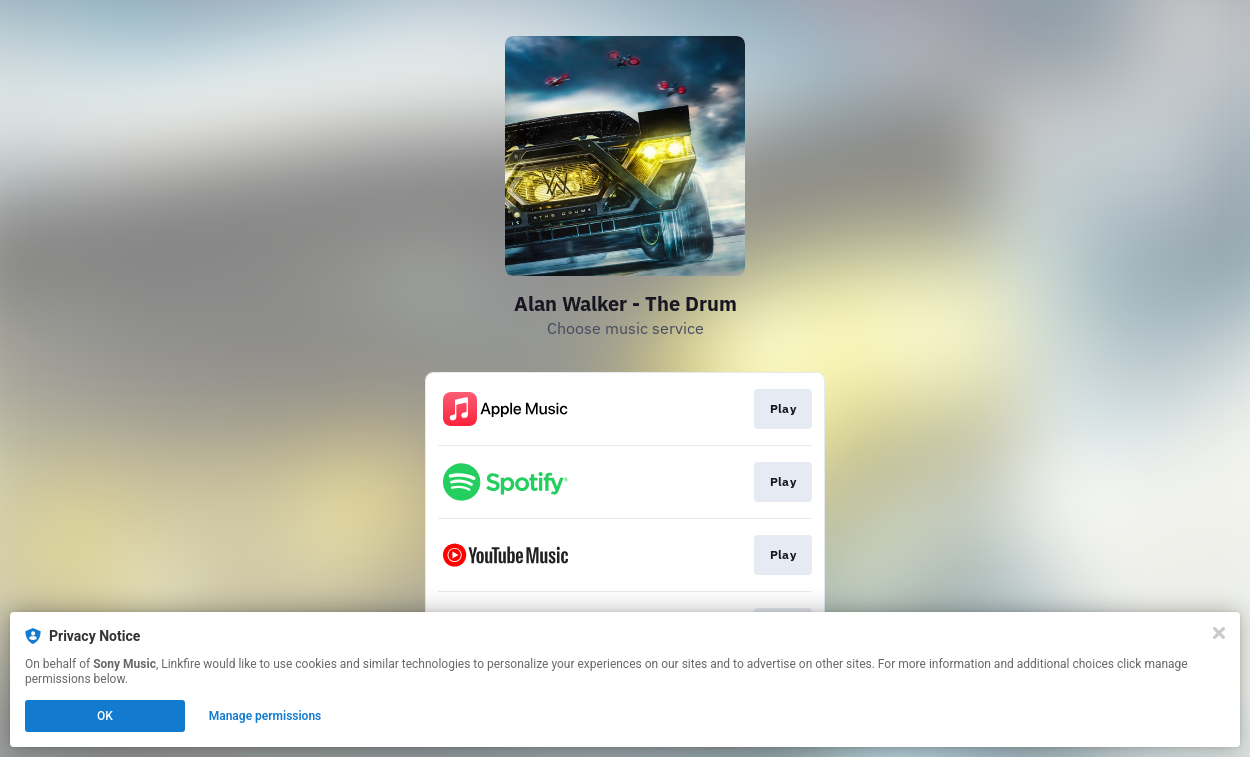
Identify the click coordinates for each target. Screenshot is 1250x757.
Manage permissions (265, 716)
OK (105, 716)
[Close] (1219, 633)
